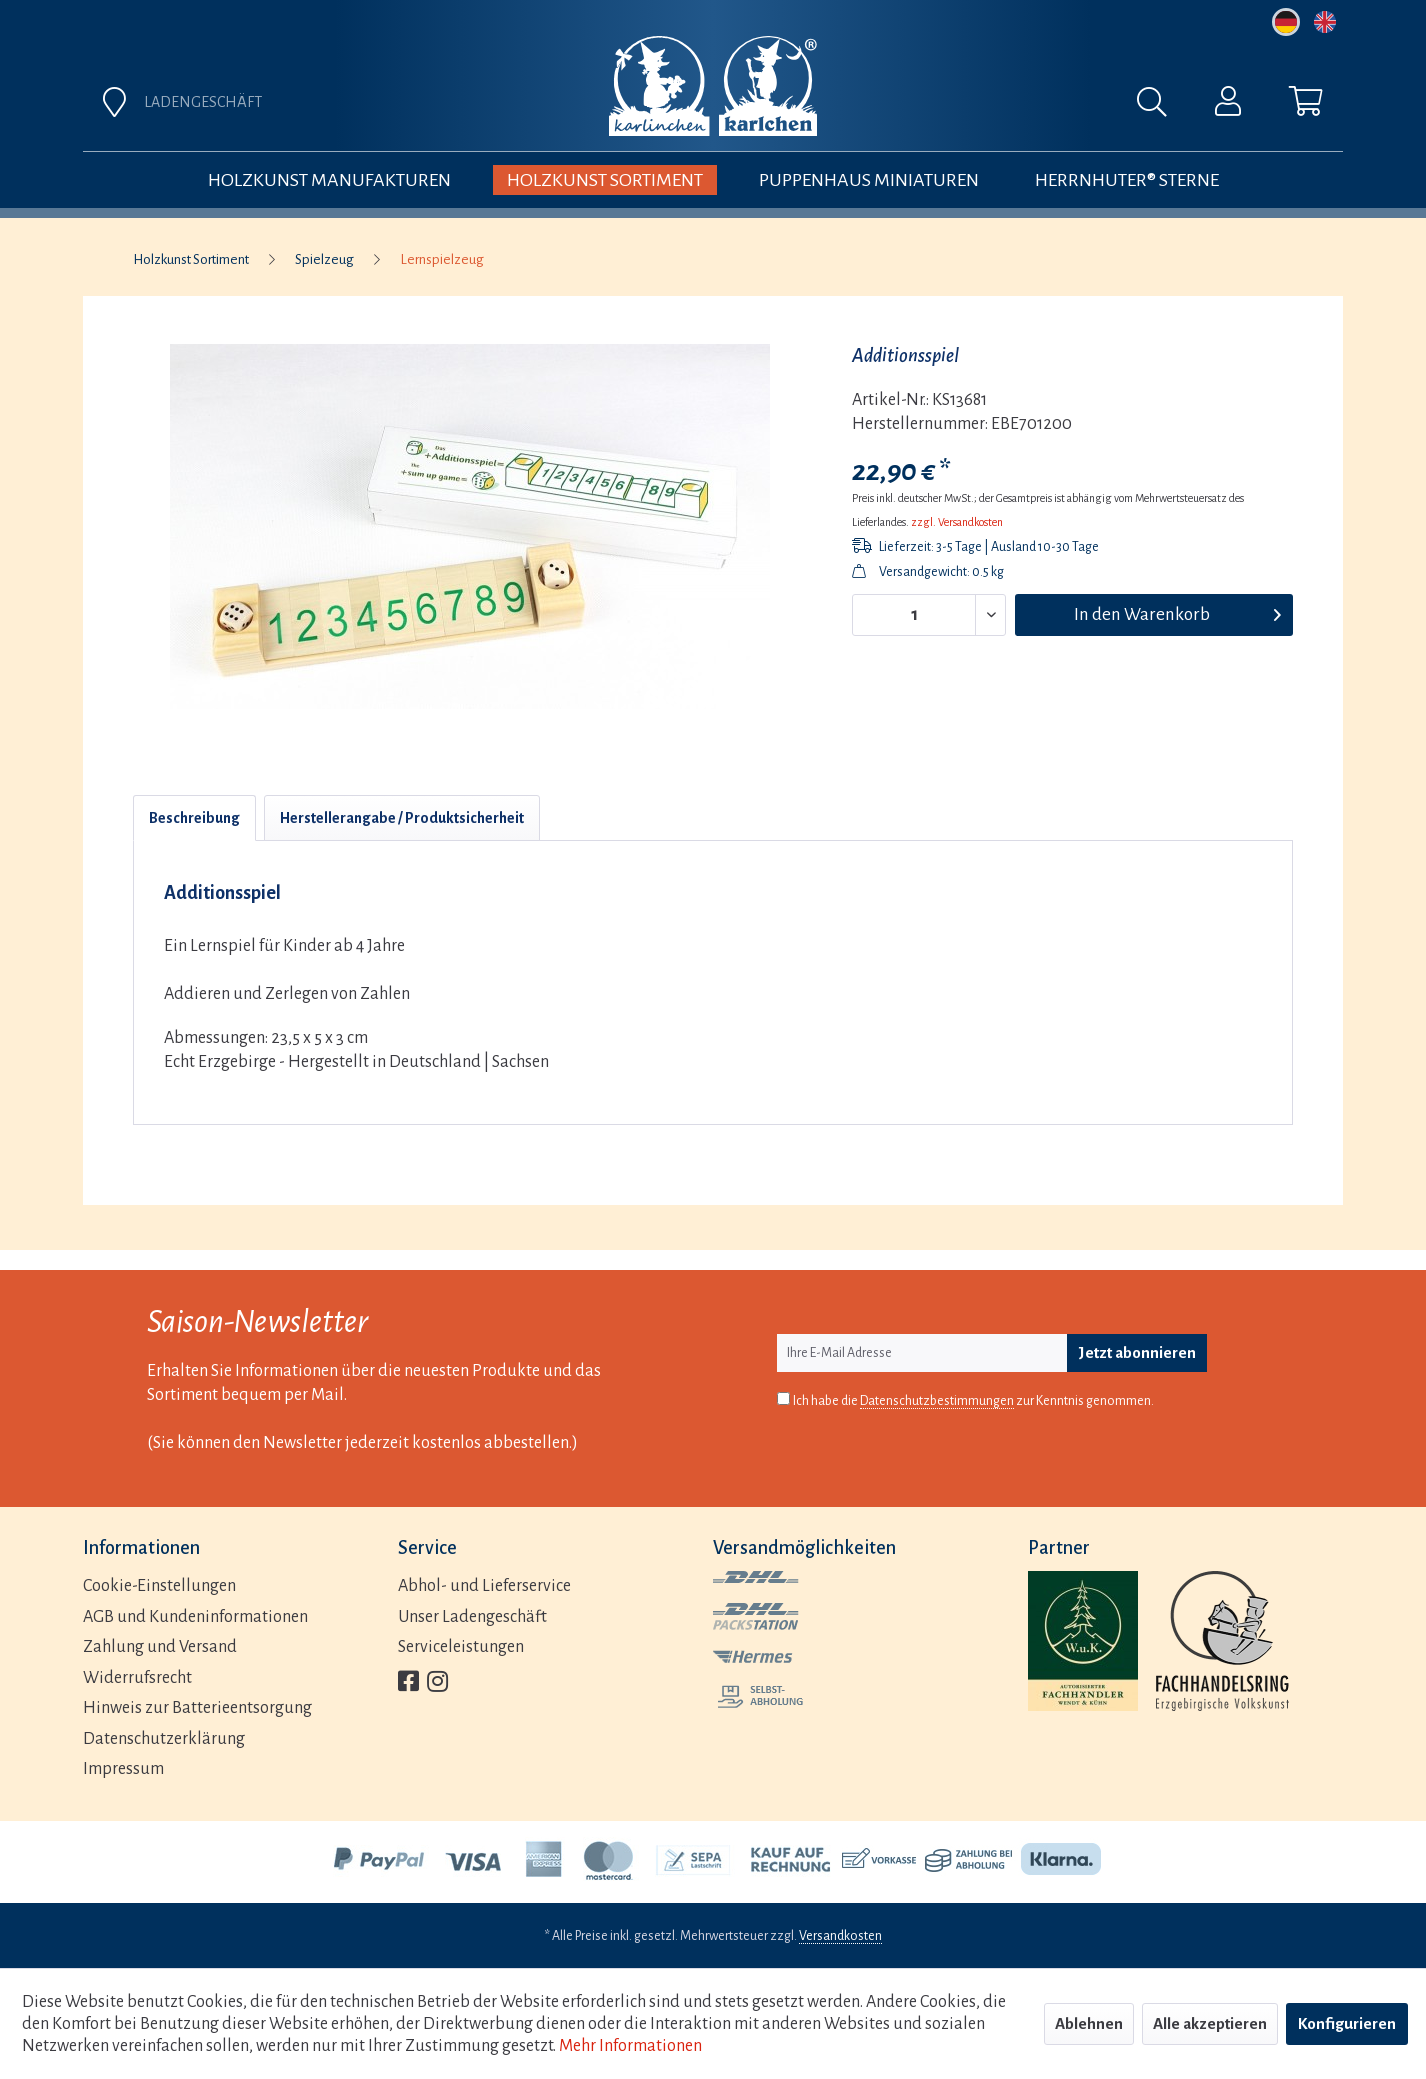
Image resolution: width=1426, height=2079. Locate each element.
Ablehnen (1089, 2023)
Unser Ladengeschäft (472, 1617)
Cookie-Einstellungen (159, 1586)
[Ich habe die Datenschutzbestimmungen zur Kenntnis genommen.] (783, 1398)
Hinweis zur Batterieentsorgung (197, 1708)
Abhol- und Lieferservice (484, 1586)
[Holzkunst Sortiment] (605, 180)
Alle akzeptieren (1210, 2023)
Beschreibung (194, 818)
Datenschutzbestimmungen (937, 1401)
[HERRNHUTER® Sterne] (1127, 180)
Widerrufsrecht (137, 1678)
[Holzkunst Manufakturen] (329, 180)
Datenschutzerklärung (164, 1739)
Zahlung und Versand (160, 1647)
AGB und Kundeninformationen (195, 1617)
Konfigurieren (1347, 2023)
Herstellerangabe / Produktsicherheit (402, 818)
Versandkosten (840, 1936)
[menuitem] (935, 107)
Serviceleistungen (461, 1647)
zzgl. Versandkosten (957, 522)
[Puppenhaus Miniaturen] (869, 180)
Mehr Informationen (630, 2046)
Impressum (123, 1769)
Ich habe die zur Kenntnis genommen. (973, 1401)
